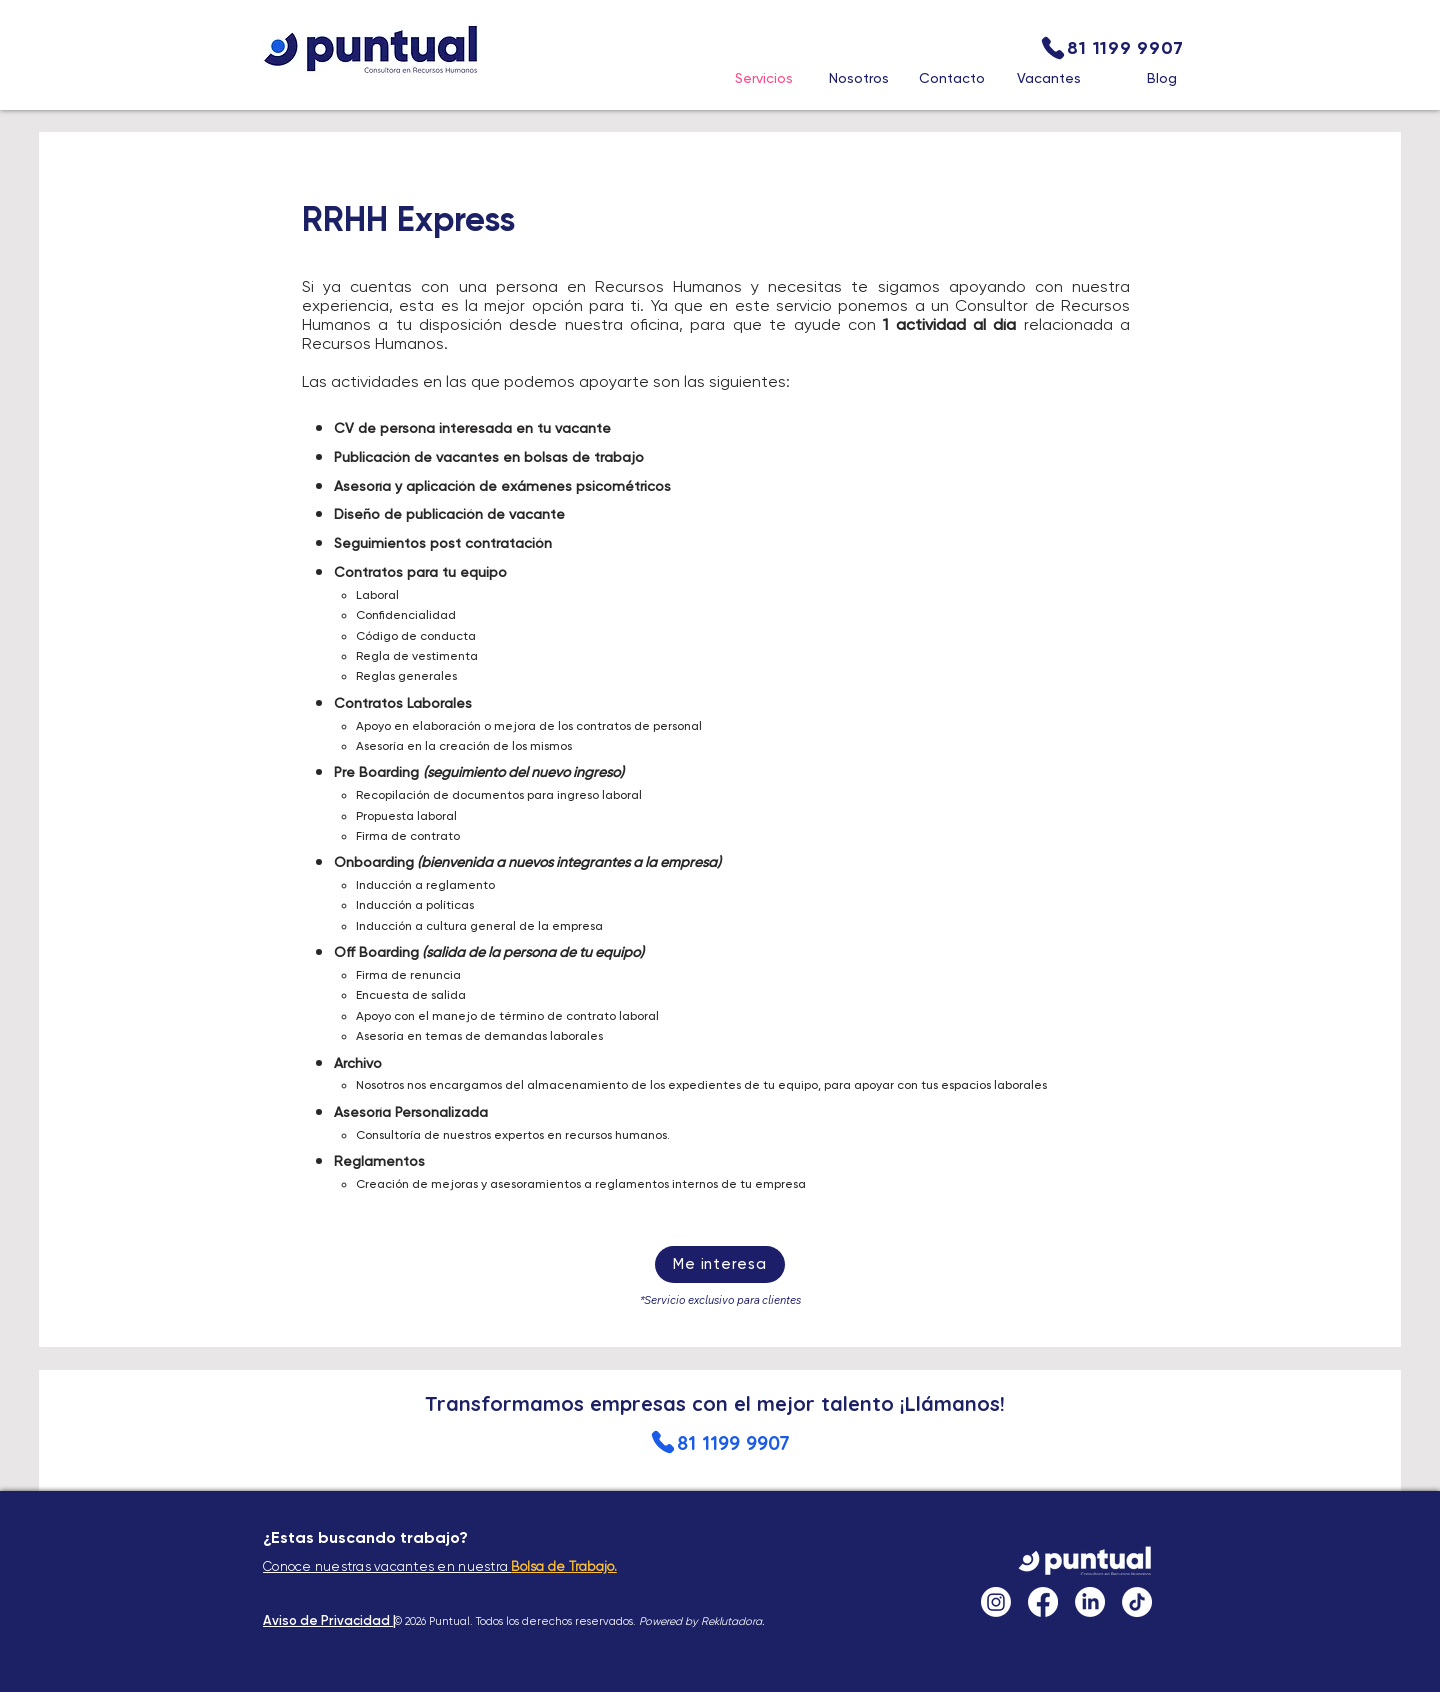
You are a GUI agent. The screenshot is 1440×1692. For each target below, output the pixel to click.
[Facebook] (1043, 1602)
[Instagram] (996, 1602)
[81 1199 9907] (1111, 47)
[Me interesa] (720, 1264)
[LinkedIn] (1090, 1602)
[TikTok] (1137, 1602)
